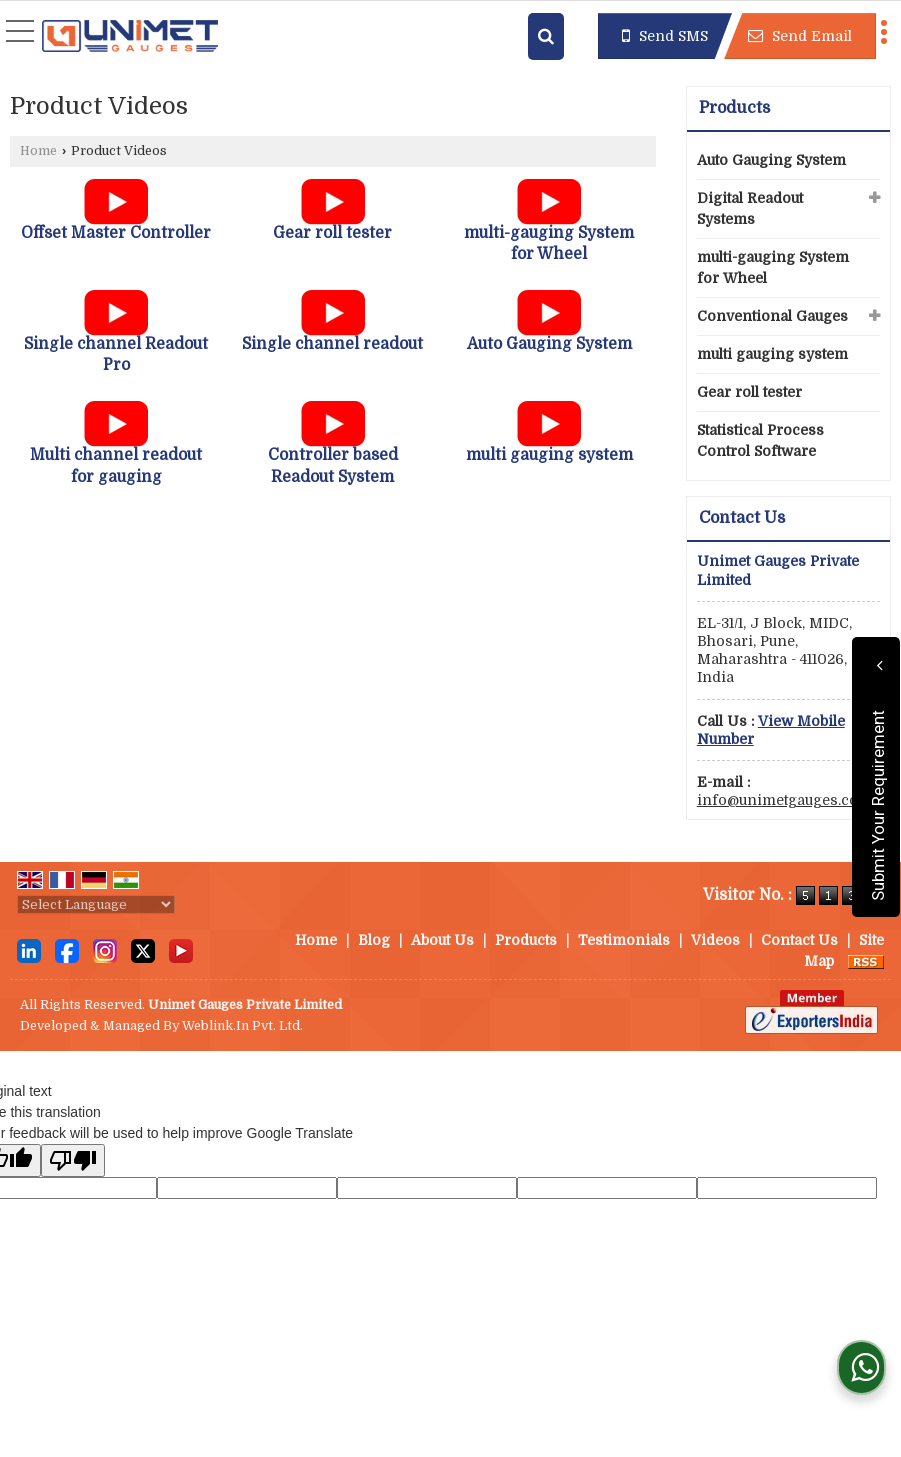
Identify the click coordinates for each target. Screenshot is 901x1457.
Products (734, 108)
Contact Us (799, 940)
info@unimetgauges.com (784, 800)
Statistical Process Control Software (760, 440)
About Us (442, 940)
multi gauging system (549, 455)
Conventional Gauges (772, 316)
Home (38, 151)
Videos (715, 940)
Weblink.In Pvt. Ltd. (242, 1026)
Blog (374, 940)
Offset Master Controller (116, 233)
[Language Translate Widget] (96, 904)
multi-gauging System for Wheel (773, 267)
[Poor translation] (73, 1160)
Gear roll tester (332, 233)
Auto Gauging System (549, 344)
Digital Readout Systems (750, 208)
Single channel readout (332, 344)
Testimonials (624, 940)
